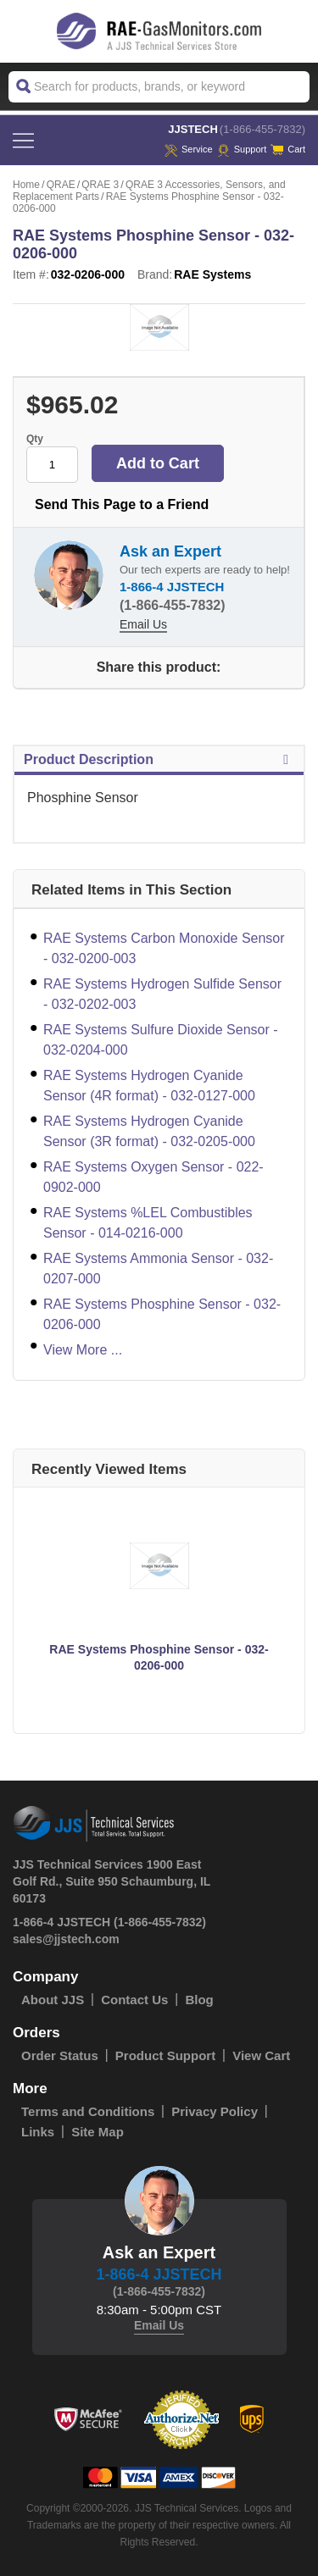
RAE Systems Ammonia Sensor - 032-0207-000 (158, 1268)
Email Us (143, 624)
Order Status (59, 2055)
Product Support (165, 2055)
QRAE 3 (100, 185)
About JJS (52, 1999)
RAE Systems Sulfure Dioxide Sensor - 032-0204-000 (160, 1039)
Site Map (97, 2132)
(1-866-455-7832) (262, 129)
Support (242, 149)
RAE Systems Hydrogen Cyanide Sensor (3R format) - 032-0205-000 (149, 1131)
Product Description (159, 759)
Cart (288, 149)
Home (26, 185)
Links (37, 2132)
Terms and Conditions (87, 2111)
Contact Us (134, 1999)
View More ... (82, 1350)
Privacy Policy (214, 2111)
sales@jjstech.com (66, 1939)
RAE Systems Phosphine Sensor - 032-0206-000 (162, 1314)
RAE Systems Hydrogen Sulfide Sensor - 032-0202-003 (162, 994)
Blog (199, 1999)
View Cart (261, 2055)
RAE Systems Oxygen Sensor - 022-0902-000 (153, 1177)
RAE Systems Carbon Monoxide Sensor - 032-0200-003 (164, 948)
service (189, 149)
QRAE (61, 185)
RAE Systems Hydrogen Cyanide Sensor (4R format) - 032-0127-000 (149, 1085)
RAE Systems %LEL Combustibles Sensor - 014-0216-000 (148, 1222)
